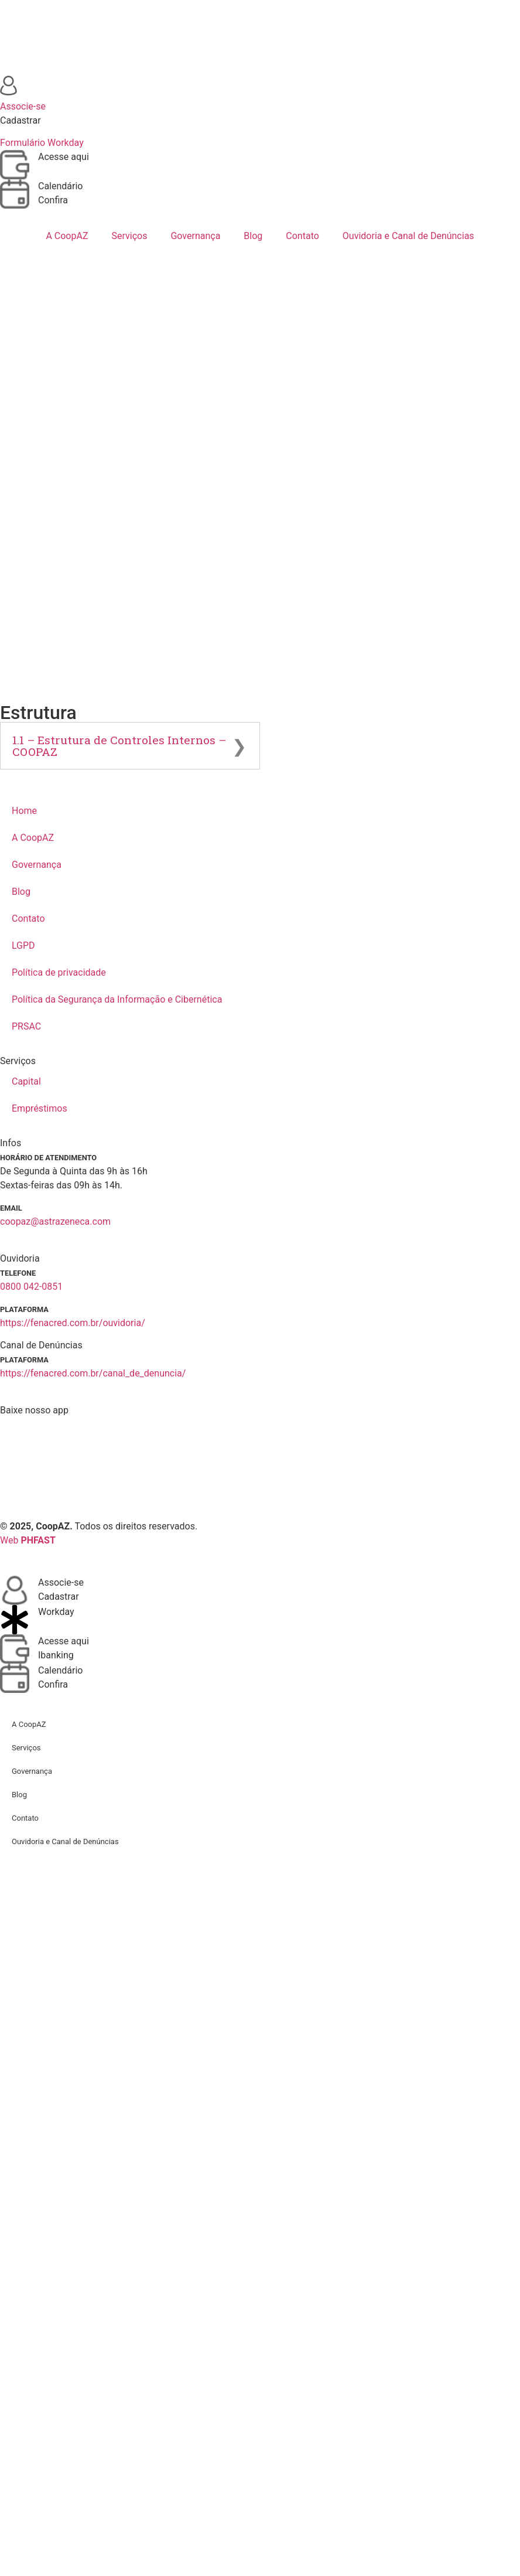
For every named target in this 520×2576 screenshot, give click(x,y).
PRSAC (26, 1026)
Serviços (129, 235)
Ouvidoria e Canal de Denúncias (408, 235)
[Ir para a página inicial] (260, 38)
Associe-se (61, 1582)
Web (28, 1540)
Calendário (60, 1670)
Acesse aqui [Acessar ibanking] (63, 156)
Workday (56, 1611)
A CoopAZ (67, 235)
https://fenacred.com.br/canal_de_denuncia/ (93, 1373)
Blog (253, 235)
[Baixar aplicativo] (260, 1461)
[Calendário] (14, 1678)
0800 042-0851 (31, 1286)
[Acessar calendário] (14, 194)
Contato (302, 235)
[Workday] (14, 1619)
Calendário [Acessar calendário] (60, 186)
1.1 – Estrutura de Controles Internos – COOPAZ (119, 745)
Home (24, 810)
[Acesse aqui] (14, 1649)
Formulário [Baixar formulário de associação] (22, 142)
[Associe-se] (14, 1590)
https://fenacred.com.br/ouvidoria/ (72, 1322)
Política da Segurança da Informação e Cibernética (117, 999)
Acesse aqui (63, 1641)
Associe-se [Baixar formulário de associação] (23, 106)
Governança (195, 235)
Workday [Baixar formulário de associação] (65, 142)
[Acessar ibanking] (14, 164)
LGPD (23, 945)
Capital (26, 1081)
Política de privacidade (59, 972)
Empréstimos (39, 1108)
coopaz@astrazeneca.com (55, 1221)
